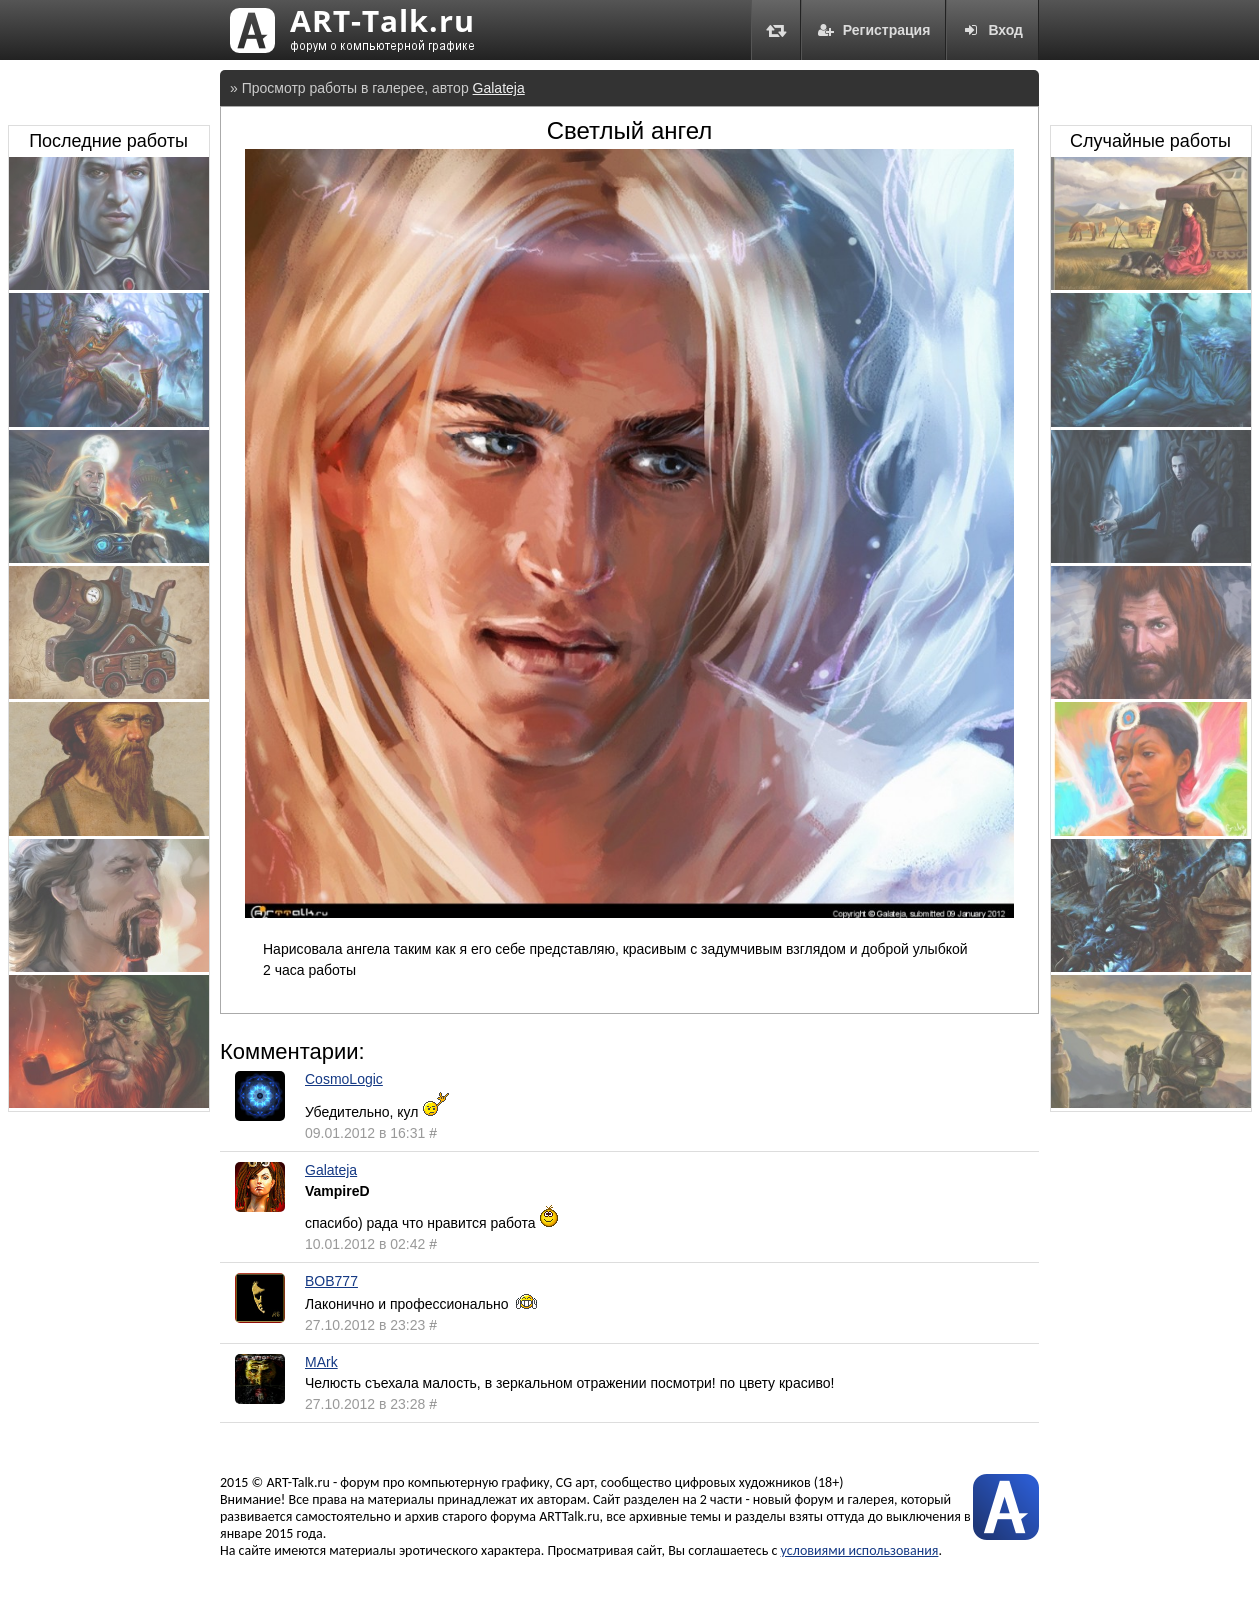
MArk (321, 1362)
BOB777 (331, 1281)
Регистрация (874, 30)
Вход (992, 30)
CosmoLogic (344, 1079)
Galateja (499, 88)
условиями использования (860, 1550)
